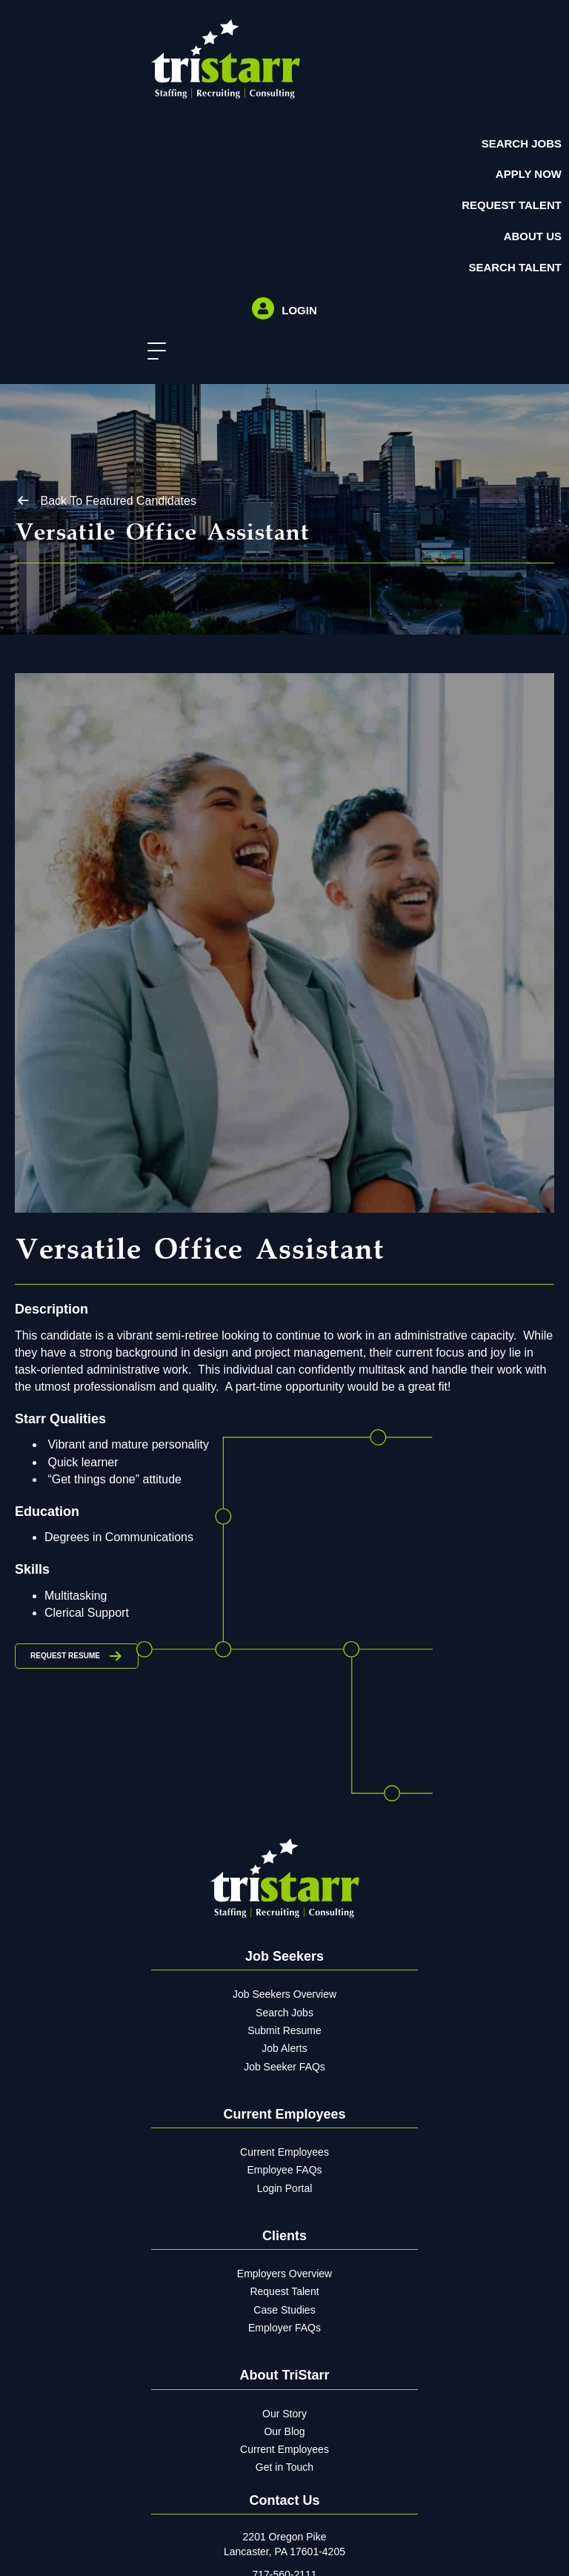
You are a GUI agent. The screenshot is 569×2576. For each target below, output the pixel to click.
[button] (153, 352)
